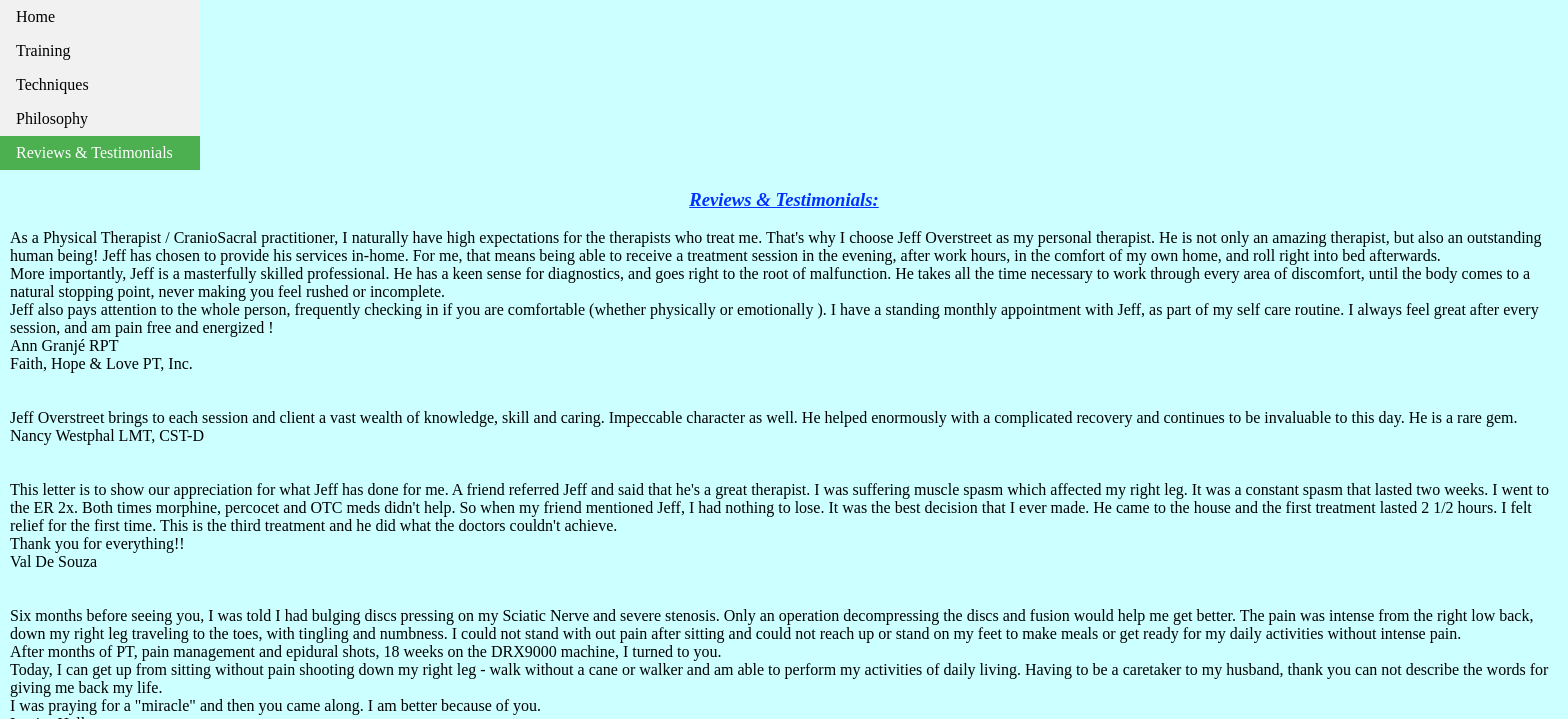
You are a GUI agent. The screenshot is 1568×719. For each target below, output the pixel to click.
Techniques (52, 84)
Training (43, 50)
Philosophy (52, 118)
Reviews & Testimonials (94, 152)
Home (35, 16)
